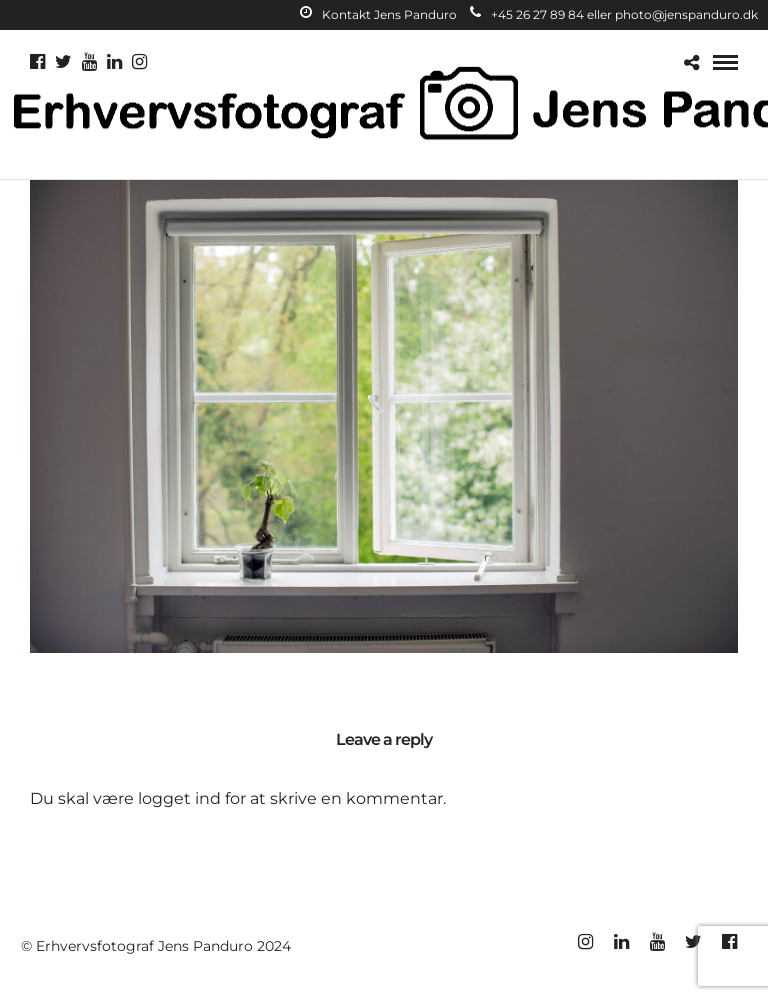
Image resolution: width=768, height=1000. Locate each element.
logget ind (179, 798)
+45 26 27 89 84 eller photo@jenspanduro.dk (614, 14)
